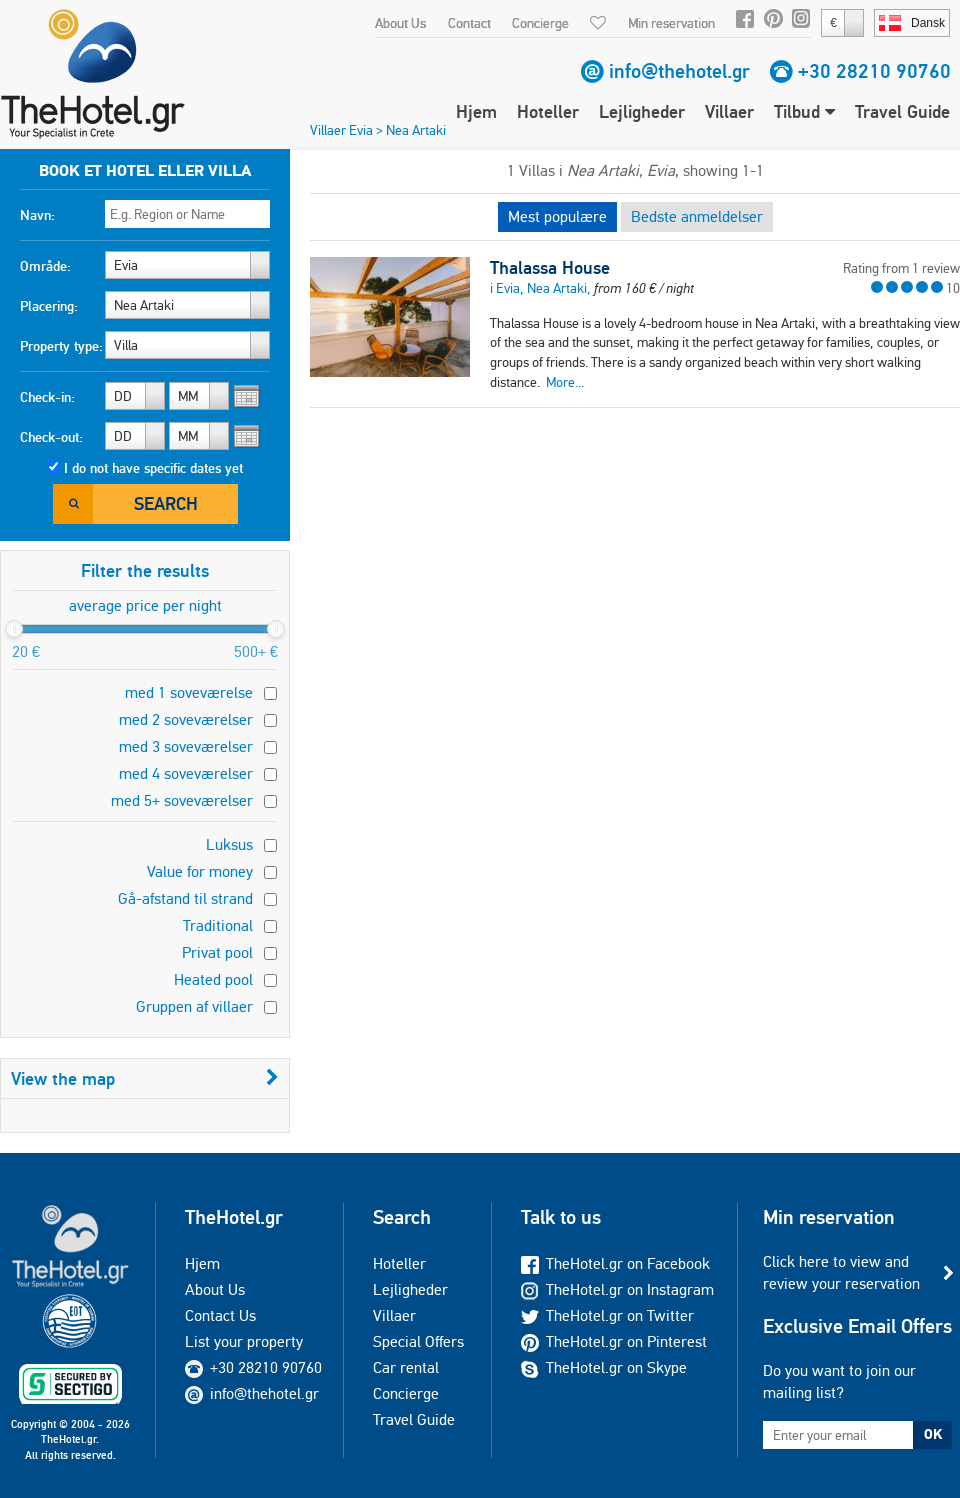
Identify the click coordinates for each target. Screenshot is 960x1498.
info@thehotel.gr (679, 71)
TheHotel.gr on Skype (604, 1367)
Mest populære (557, 216)
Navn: (37, 215)
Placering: (49, 306)
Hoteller (548, 111)
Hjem (476, 111)
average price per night (145, 605)
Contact (469, 23)
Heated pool (213, 979)
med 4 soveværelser (186, 773)
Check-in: (47, 397)
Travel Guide (902, 111)
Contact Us (220, 1315)
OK (933, 1434)
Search (166, 503)
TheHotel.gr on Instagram (617, 1289)
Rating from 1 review (901, 268)
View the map (145, 1078)
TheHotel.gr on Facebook (615, 1263)
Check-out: (51, 437)
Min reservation (671, 23)
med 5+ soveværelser (182, 800)
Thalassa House (550, 268)
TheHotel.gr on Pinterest (614, 1341)
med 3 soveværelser (186, 746)
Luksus (229, 844)
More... (565, 382)
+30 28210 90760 (874, 71)
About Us (400, 23)
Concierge (540, 23)
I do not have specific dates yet (153, 468)
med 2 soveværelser (186, 719)
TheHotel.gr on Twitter (607, 1315)
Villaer (729, 111)
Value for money (200, 871)
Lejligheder (642, 111)
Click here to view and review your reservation (841, 1272)
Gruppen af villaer (194, 1006)
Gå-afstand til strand (185, 898)
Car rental (406, 1367)
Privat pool (217, 952)
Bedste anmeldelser (697, 216)
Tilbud (804, 111)
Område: (45, 266)
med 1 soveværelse (189, 692)
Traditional (218, 925)
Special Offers (418, 1341)
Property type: (61, 346)
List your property (244, 1341)
